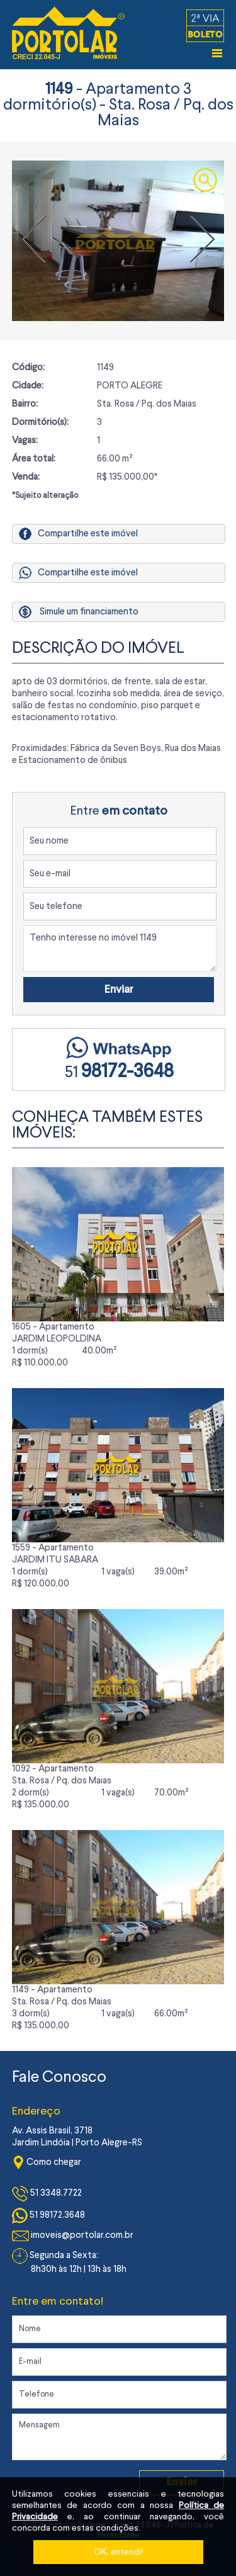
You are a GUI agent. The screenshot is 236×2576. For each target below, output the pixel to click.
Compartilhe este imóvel (78, 534)
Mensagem (119, 2437)
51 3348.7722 (47, 2193)
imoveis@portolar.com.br (72, 2235)
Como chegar (46, 2162)
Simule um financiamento (89, 612)
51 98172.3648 (48, 2215)
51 (119, 1073)
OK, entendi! (118, 2552)
